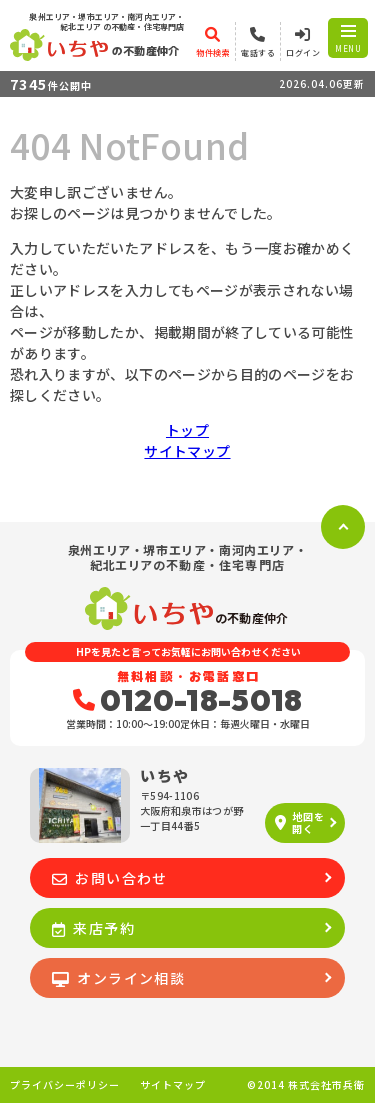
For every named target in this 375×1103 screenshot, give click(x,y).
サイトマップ (187, 451)
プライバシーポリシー (65, 1085)
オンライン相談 (118, 978)
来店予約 (93, 928)
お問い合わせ (110, 878)
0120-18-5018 (188, 700)
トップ (187, 430)
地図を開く (299, 822)
